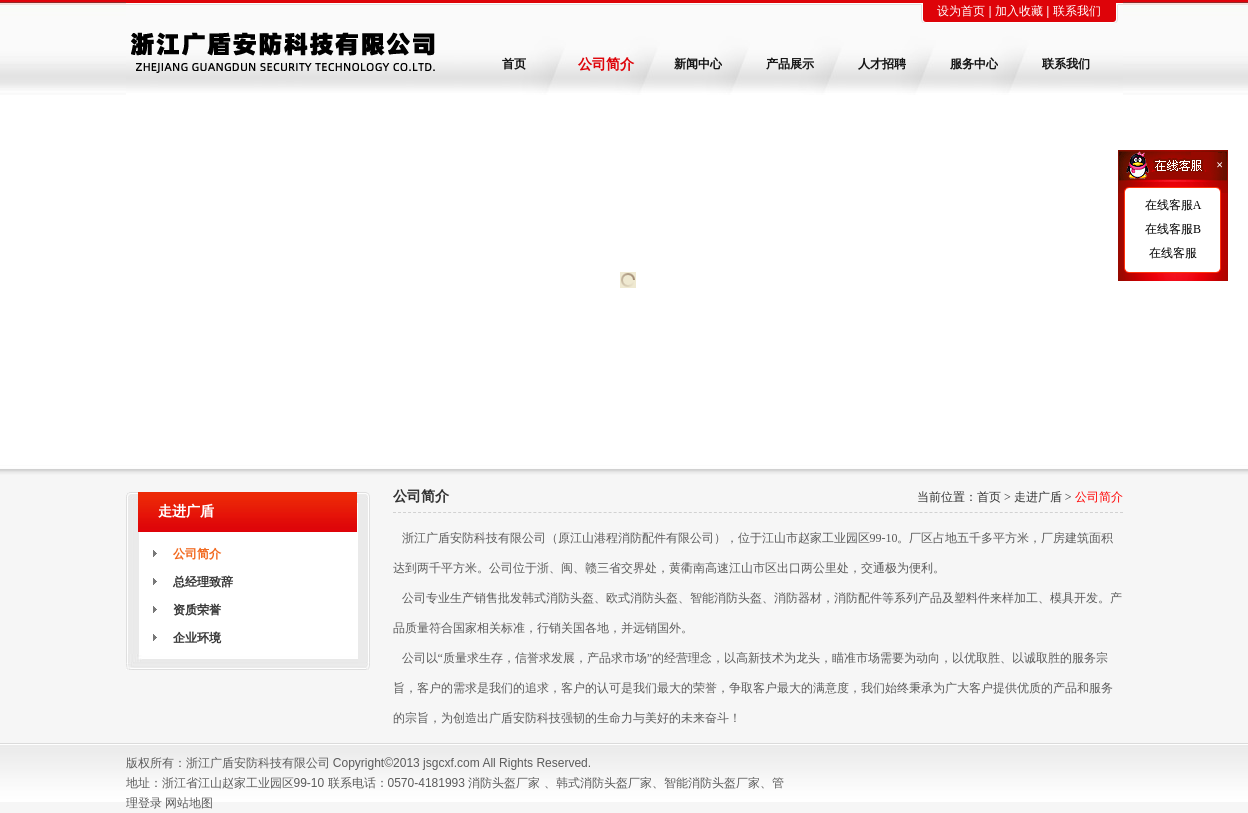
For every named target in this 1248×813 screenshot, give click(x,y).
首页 (989, 497)
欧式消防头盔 (642, 598)
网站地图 (189, 803)
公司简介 (1099, 497)
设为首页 (961, 11)
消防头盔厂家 (504, 783)
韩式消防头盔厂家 (604, 783)
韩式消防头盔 (558, 598)
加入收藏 (1019, 11)
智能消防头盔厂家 (712, 783)
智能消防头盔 (726, 598)
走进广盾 (1038, 497)
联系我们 (1077, 11)
